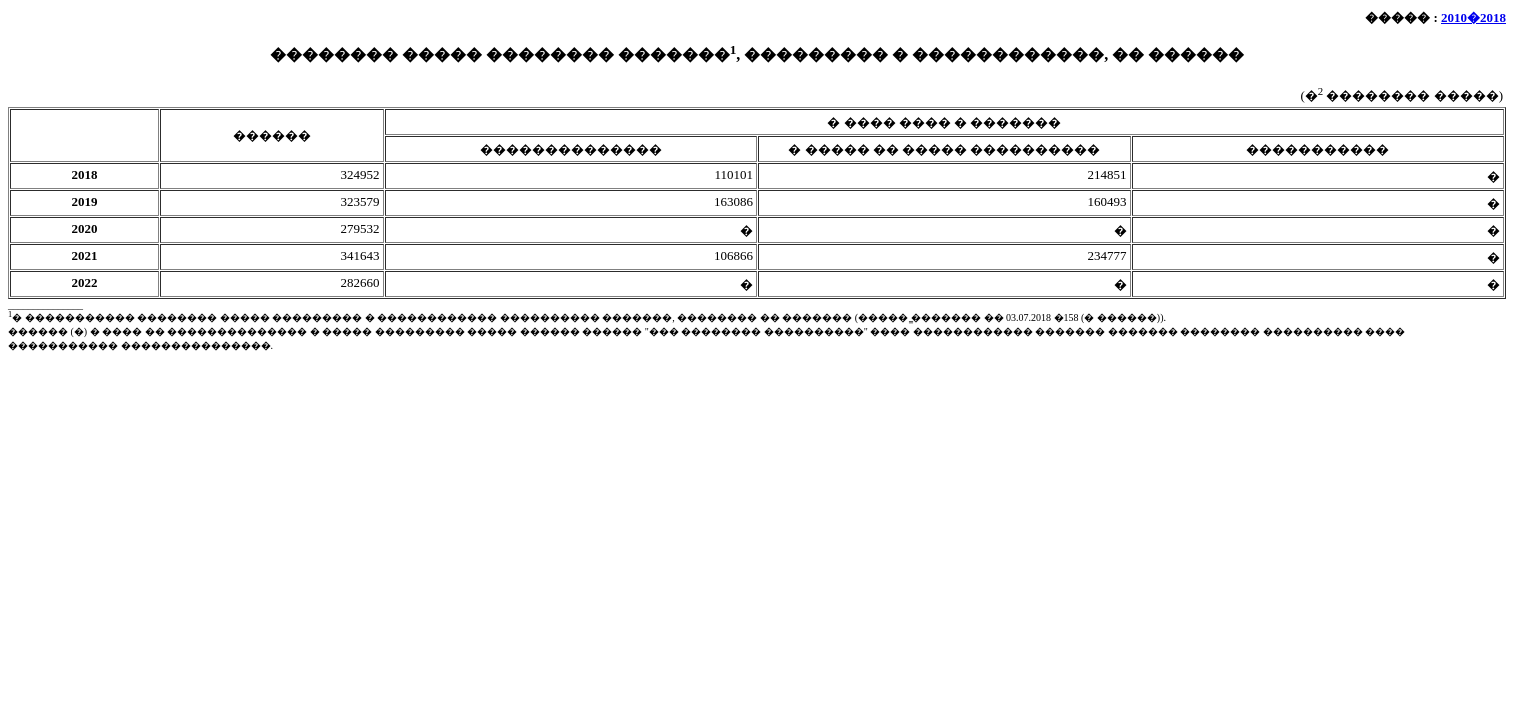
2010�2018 (1473, 17)
